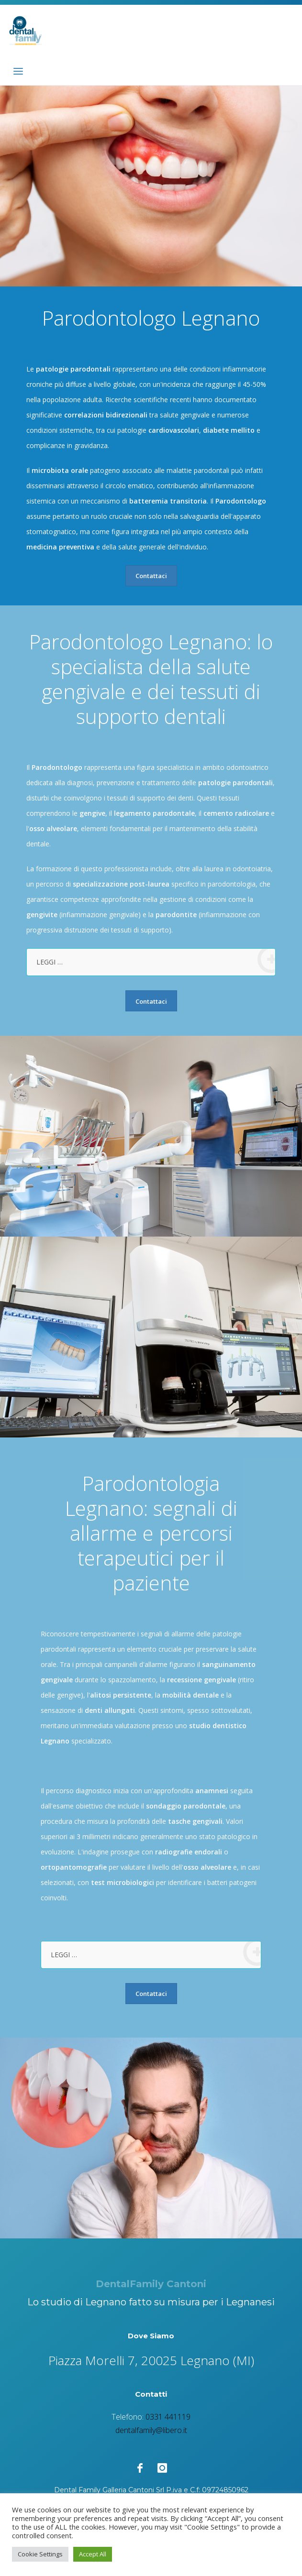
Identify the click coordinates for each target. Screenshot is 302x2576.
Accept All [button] (92, 2554)
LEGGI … (155, 961)
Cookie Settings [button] (40, 2554)
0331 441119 (167, 2417)
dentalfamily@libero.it (151, 2430)
